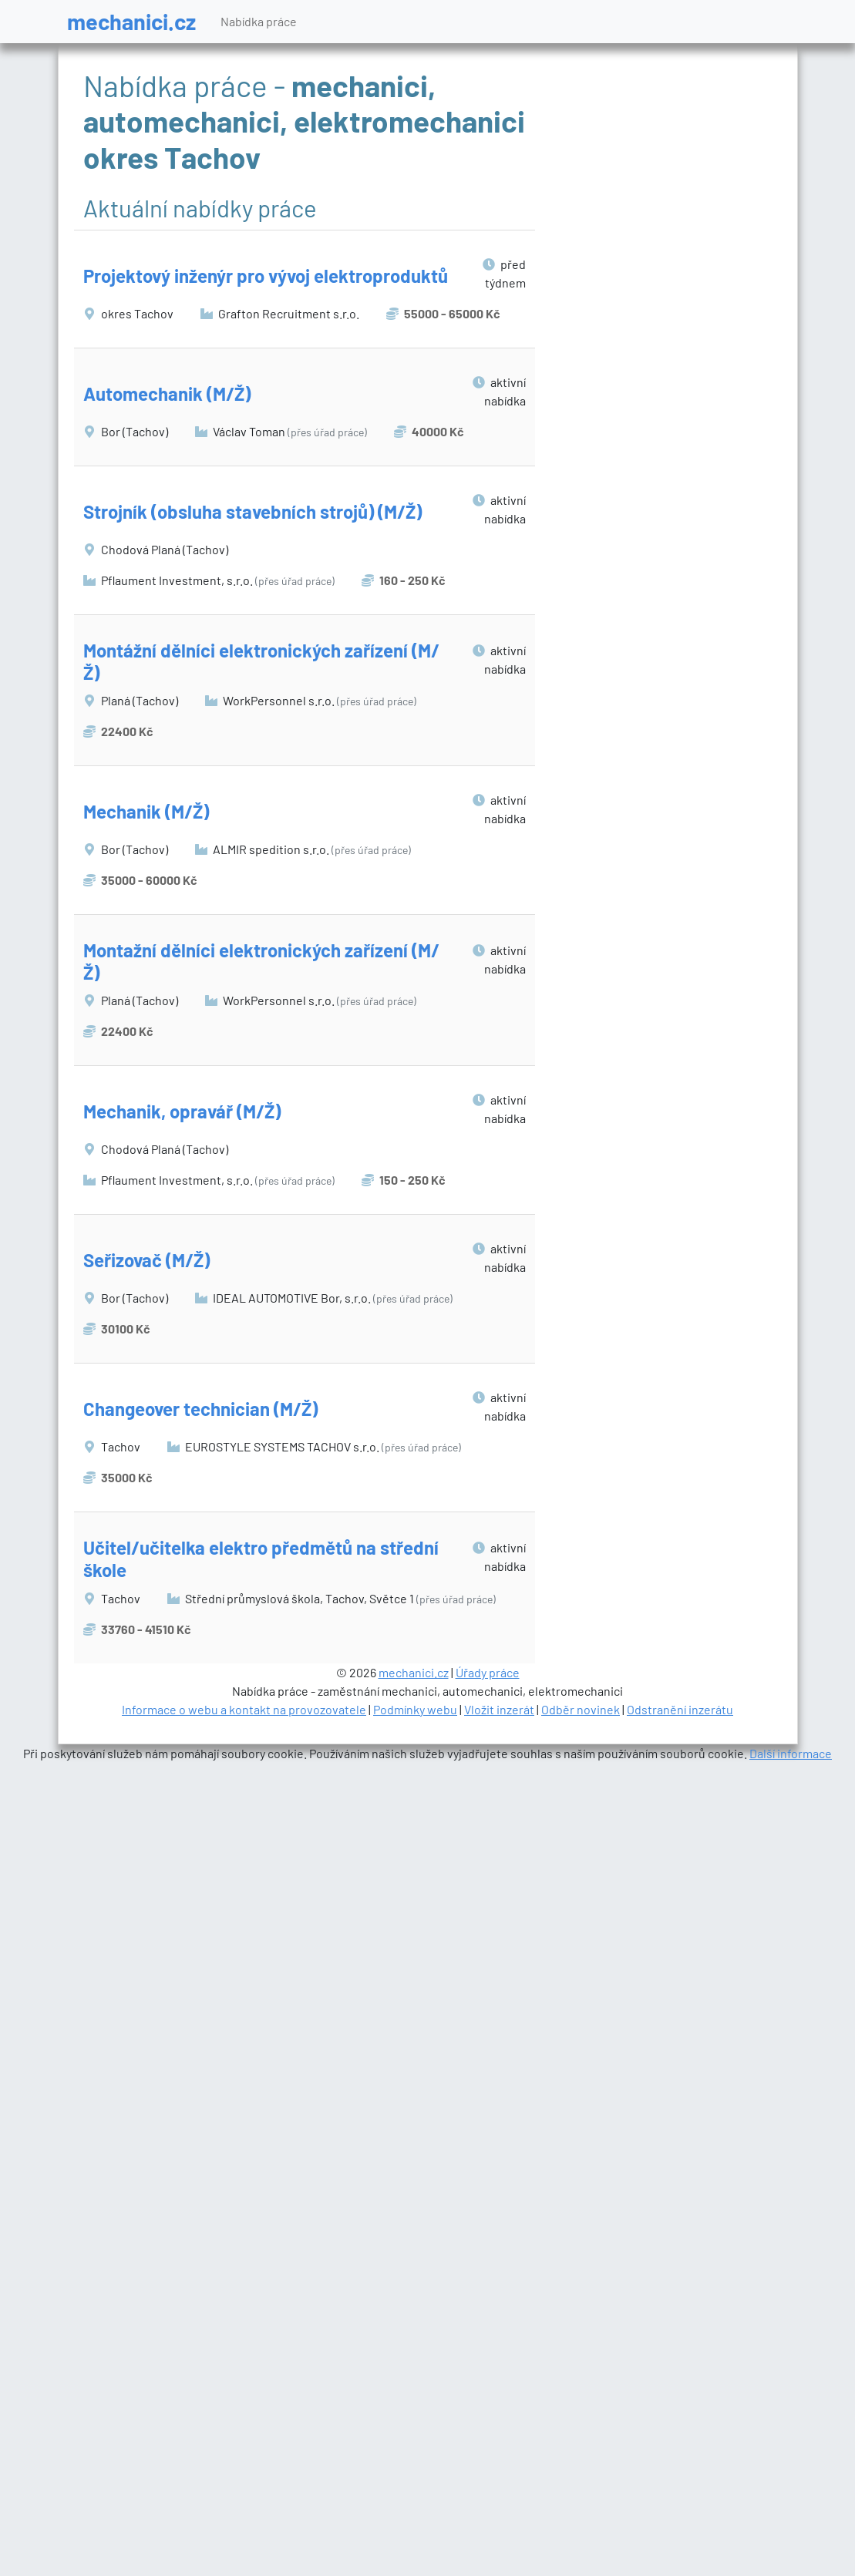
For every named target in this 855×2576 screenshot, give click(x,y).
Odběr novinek (580, 1709)
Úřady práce (488, 1672)
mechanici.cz (131, 21)
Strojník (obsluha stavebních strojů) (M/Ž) (252, 511)
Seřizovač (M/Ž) (146, 1260)
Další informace (790, 1753)
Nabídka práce (258, 21)
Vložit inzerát (499, 1709)
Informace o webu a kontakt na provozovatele (244, 1709)
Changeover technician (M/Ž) (200, 1408)
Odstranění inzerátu (680, 1709)
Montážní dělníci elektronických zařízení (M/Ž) (261, 661)
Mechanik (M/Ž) (146, 811)
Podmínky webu (415, 1709)
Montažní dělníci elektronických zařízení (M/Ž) (261, 961)
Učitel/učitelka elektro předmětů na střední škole (261, 1558)
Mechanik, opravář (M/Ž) (182, 1111)
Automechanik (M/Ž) (167, 393)
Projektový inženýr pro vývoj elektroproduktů (265, 275)
